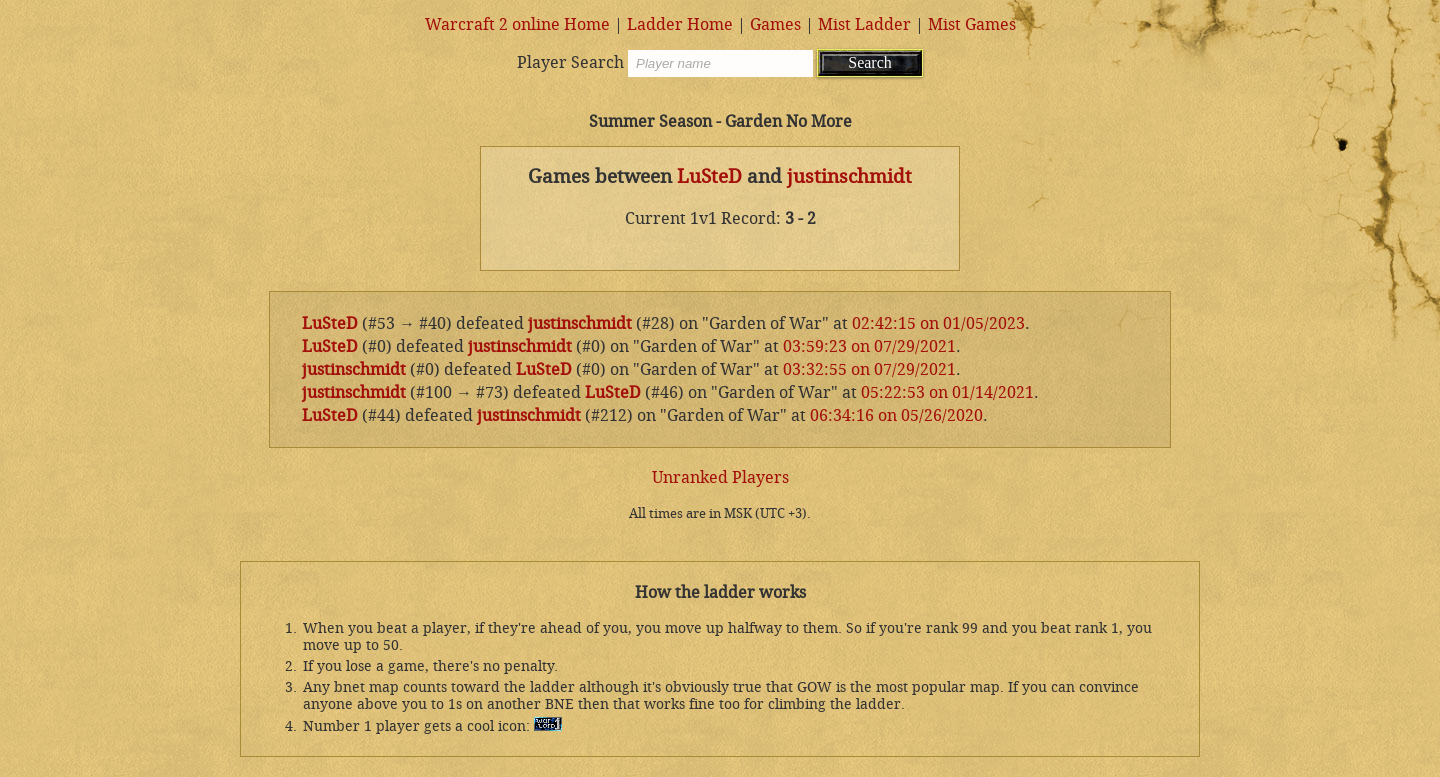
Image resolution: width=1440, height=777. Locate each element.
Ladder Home (680, 24)
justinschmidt (849, 177)
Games (775, 24)
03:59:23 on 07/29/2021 (869, 346)
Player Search (570, 62)
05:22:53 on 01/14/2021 (947, 392)
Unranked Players (720, 477)
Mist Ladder (864, 24)
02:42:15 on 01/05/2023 (938, 323)
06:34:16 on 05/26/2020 (896, 415)
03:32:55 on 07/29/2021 (869, 369)
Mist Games (972, 24)
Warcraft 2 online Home (517, 24)
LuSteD (709, 177)
